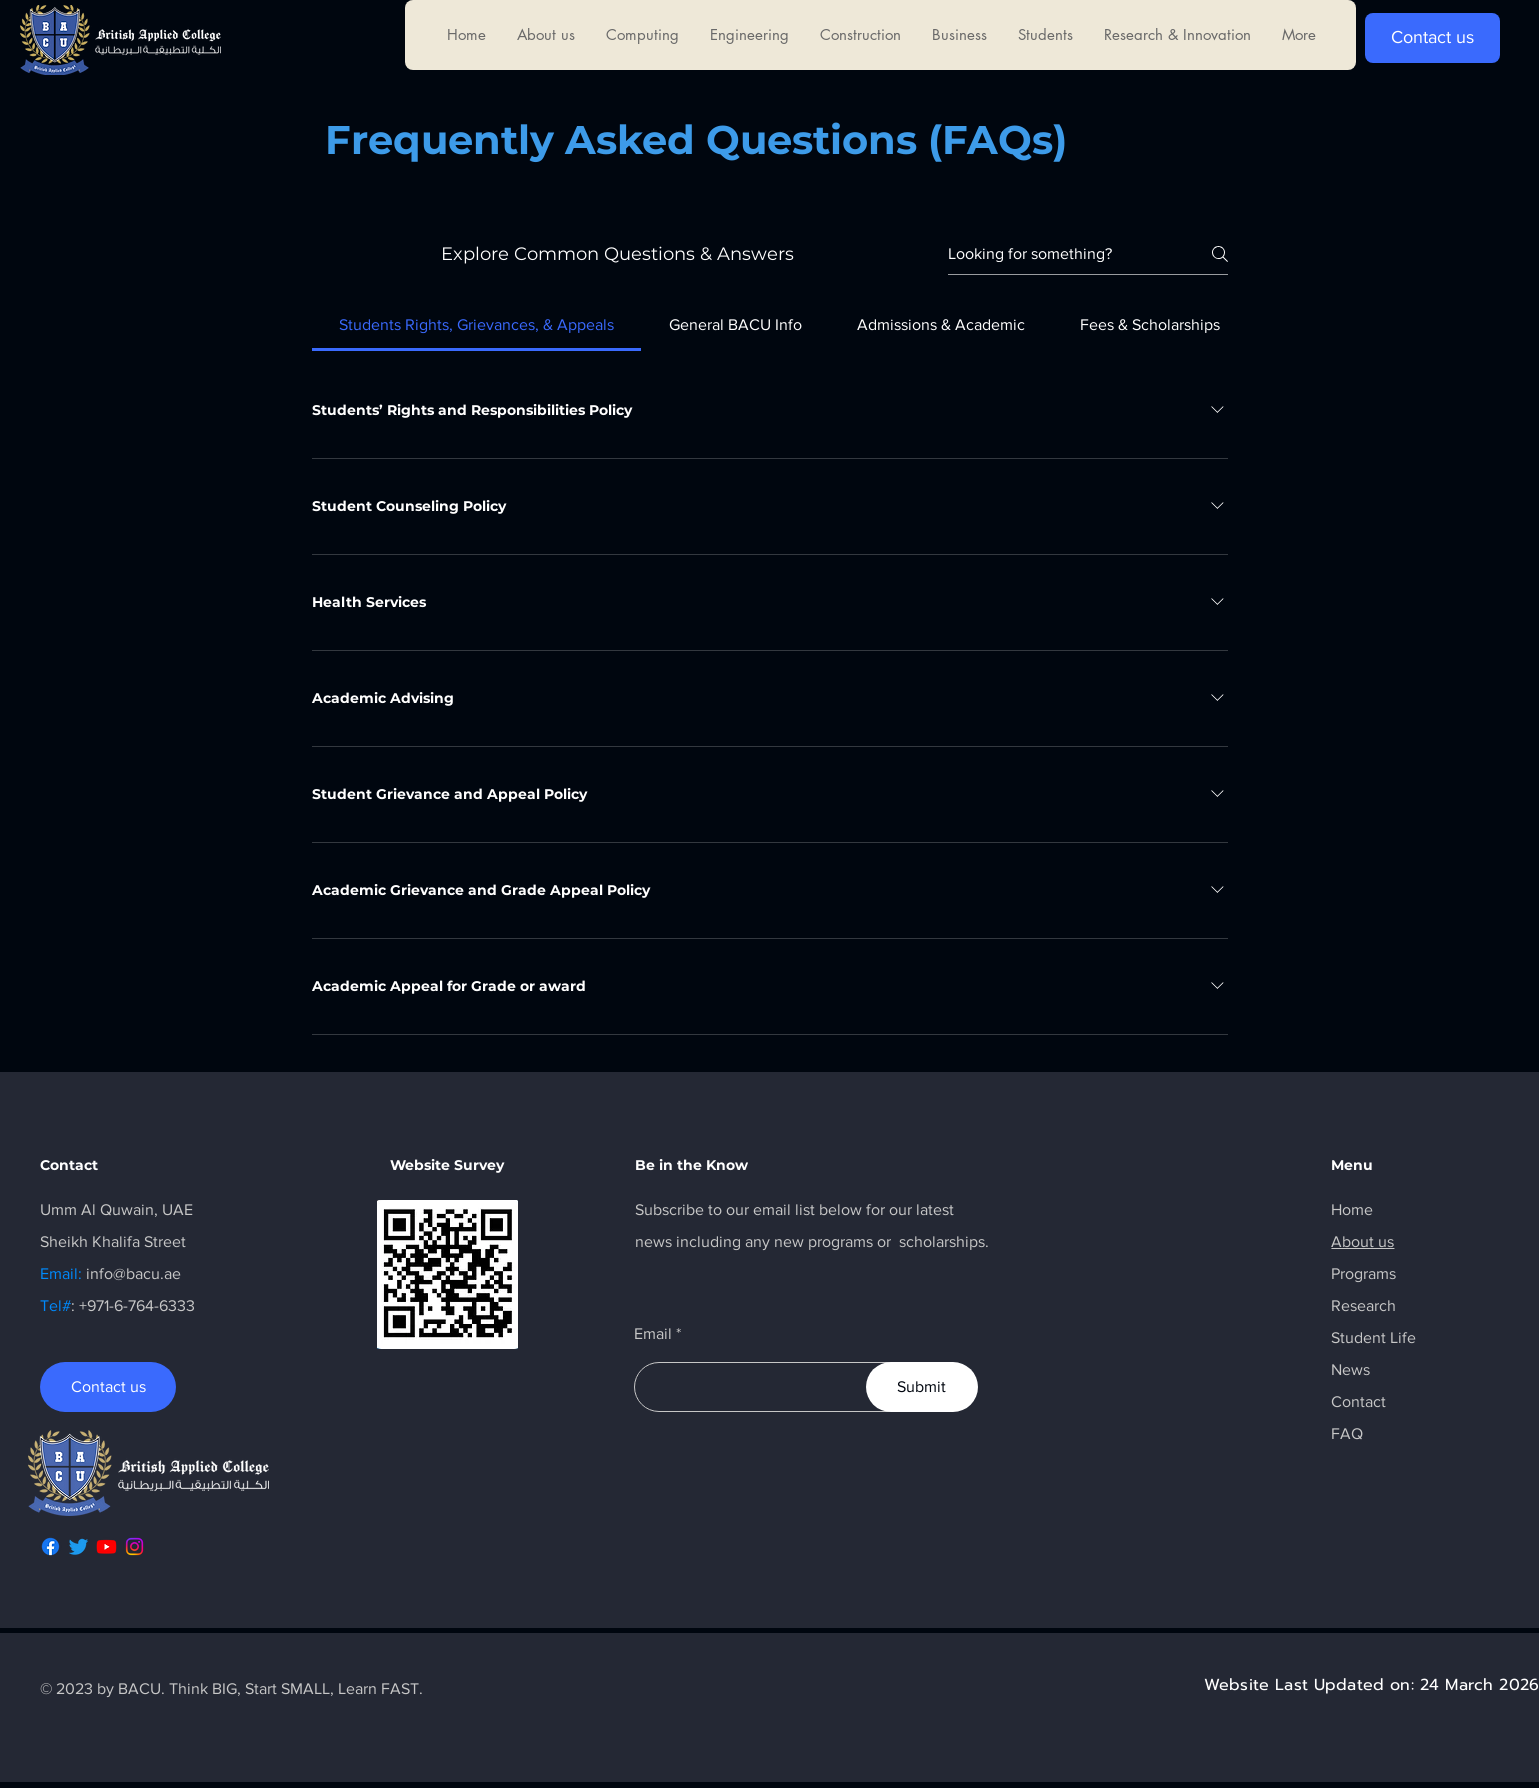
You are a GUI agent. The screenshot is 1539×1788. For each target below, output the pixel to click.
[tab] (477, 325)
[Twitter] (78, 1546)
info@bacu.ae (133, 1273)
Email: (63, 1273)
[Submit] (922, 1387)
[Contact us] (1432, 38)
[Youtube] (106, 1546)
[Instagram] (134, 1546)
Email (653, 1334)
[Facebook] (50, 1546)
